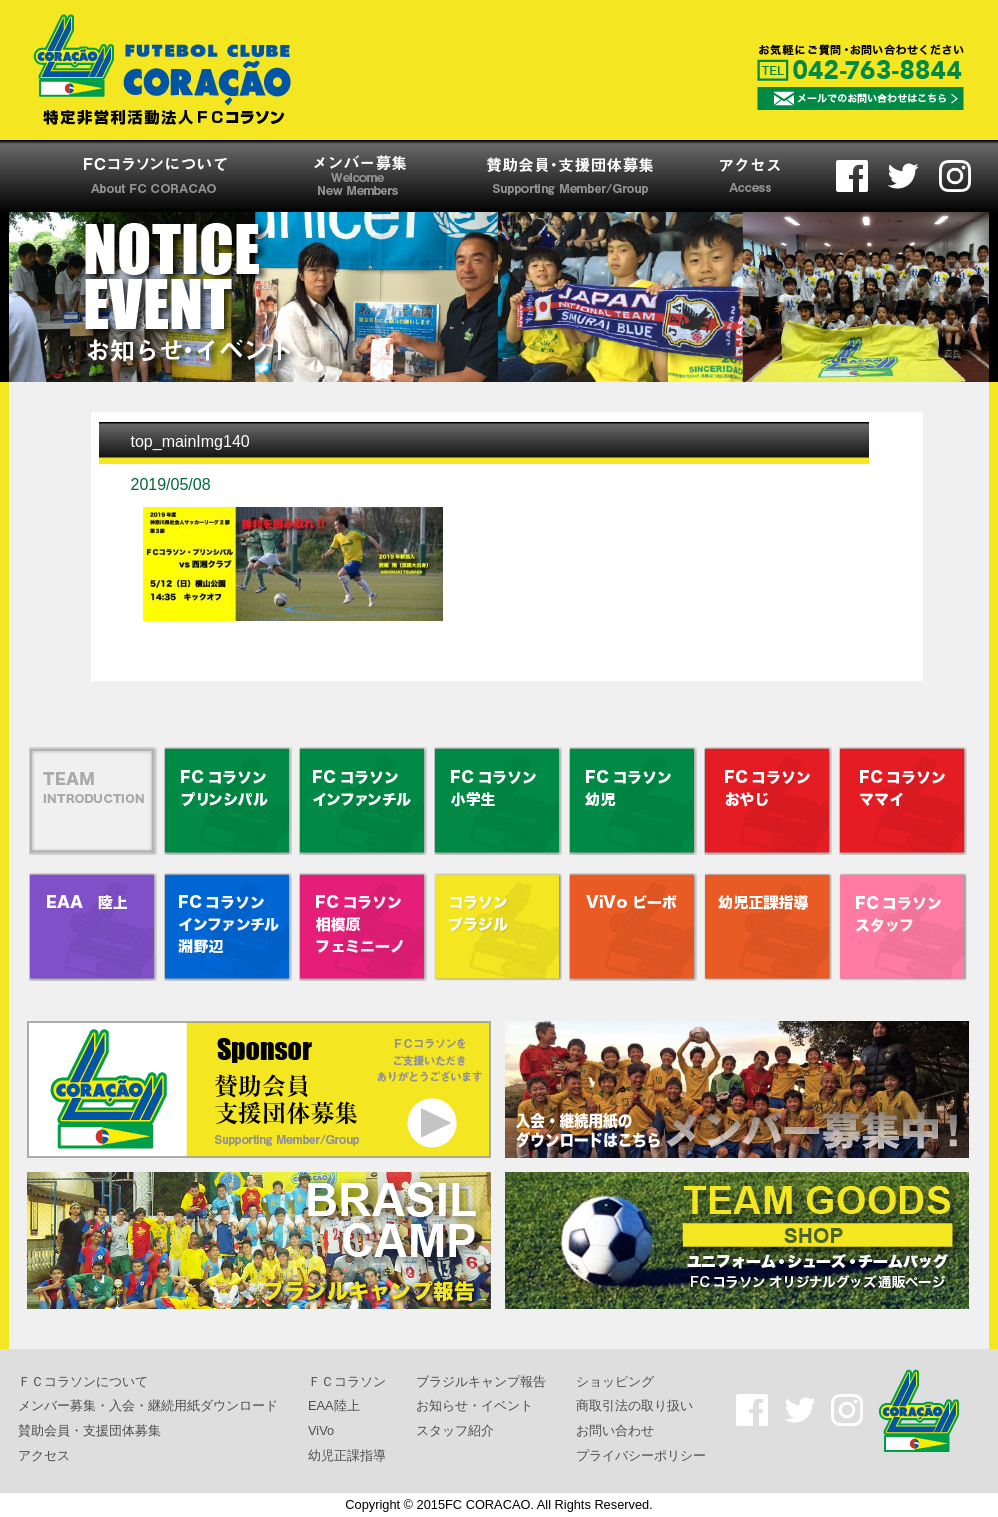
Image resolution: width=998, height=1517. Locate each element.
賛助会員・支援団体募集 (89, 1430)
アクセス (44, 1454)
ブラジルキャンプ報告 (481, 1380)
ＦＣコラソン (347, 1380)
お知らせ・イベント (474, 1405)
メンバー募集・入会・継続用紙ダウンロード (148, 1405)
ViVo (321, 1430)
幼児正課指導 (347, 1454)
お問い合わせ (615, 1430)
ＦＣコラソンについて (83, 1380)
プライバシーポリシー (641, 1454)
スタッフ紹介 (455, 1430)
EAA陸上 (334, 1405)
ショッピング (615, 1380)
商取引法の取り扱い (634, 1405)
